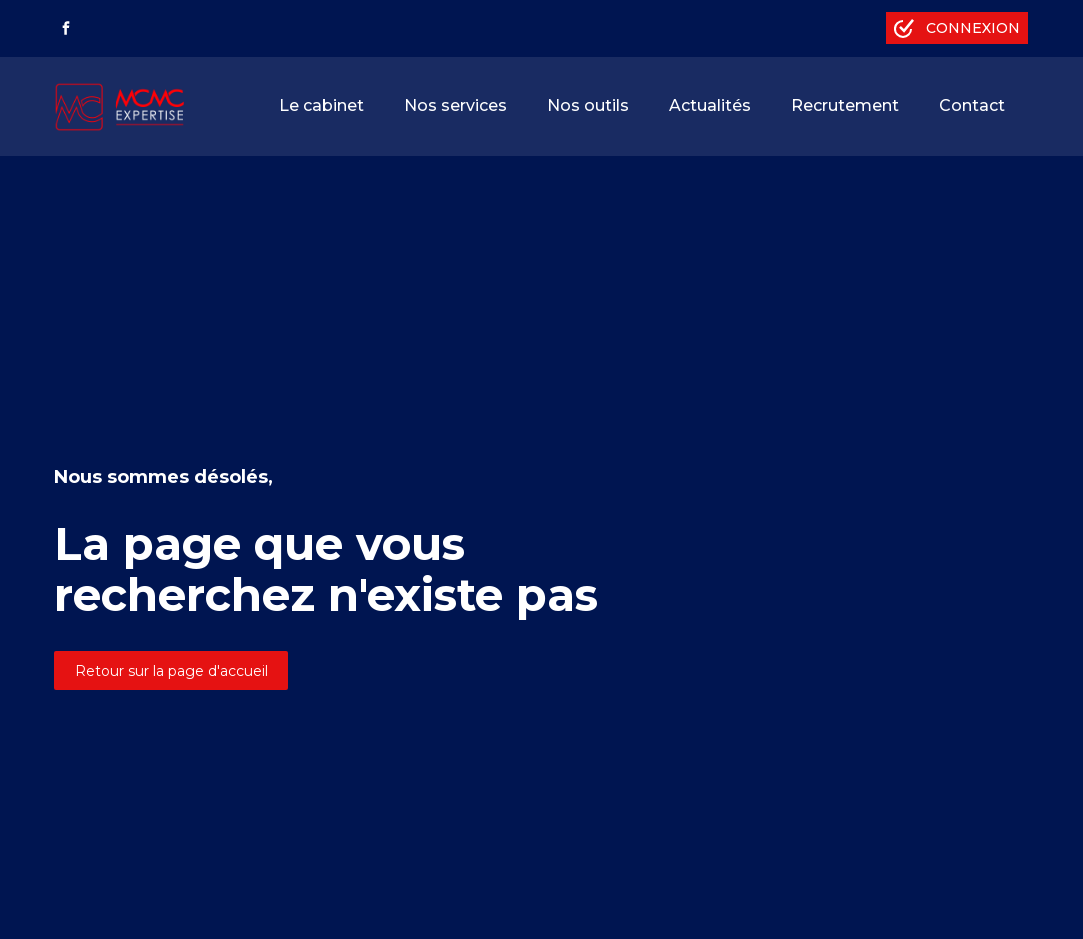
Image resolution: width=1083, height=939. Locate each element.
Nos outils (588, 105)
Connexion (973, 28)
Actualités (710, 105)
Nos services (455, 105)
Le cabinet (321, 105)
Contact (972, 105)
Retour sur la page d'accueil (171, 671)
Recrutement (845, 105)
